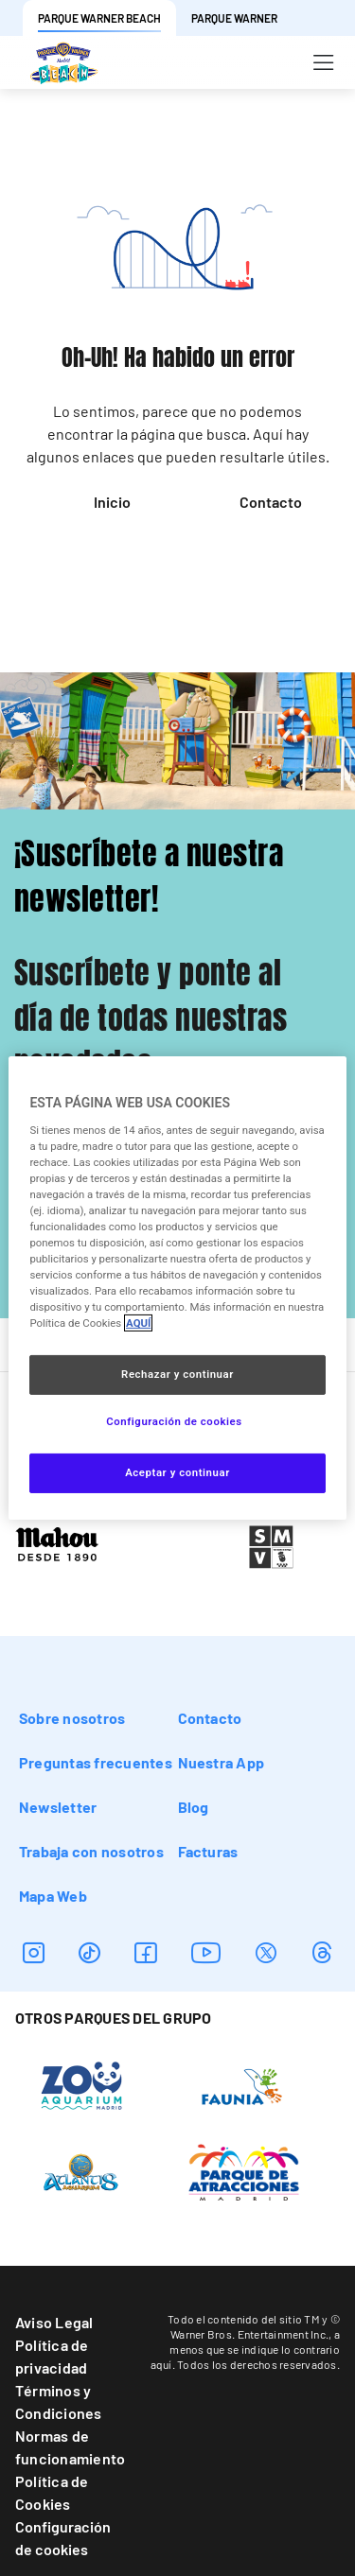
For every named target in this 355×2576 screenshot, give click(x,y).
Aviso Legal (54, 2322)
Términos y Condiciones (58, 2401)
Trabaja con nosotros (91, 1851)
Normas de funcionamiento (70, 2447)
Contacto (271, 502)
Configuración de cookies (63, 2537)
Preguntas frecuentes (95, 1762)
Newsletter (58, 1807)
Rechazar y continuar (177, 1374)
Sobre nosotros (72, 1718)
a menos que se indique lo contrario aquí (245, 2349)
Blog (193, 1807)
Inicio (112, 502)
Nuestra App (221, 1762)
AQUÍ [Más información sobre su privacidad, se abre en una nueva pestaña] (138, 1323)
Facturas (208, 1851)
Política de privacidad (52, 2356)
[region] (177, 1288)
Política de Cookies (52, 2492)
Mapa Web (53, 1896)
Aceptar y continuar (177, 1472)
